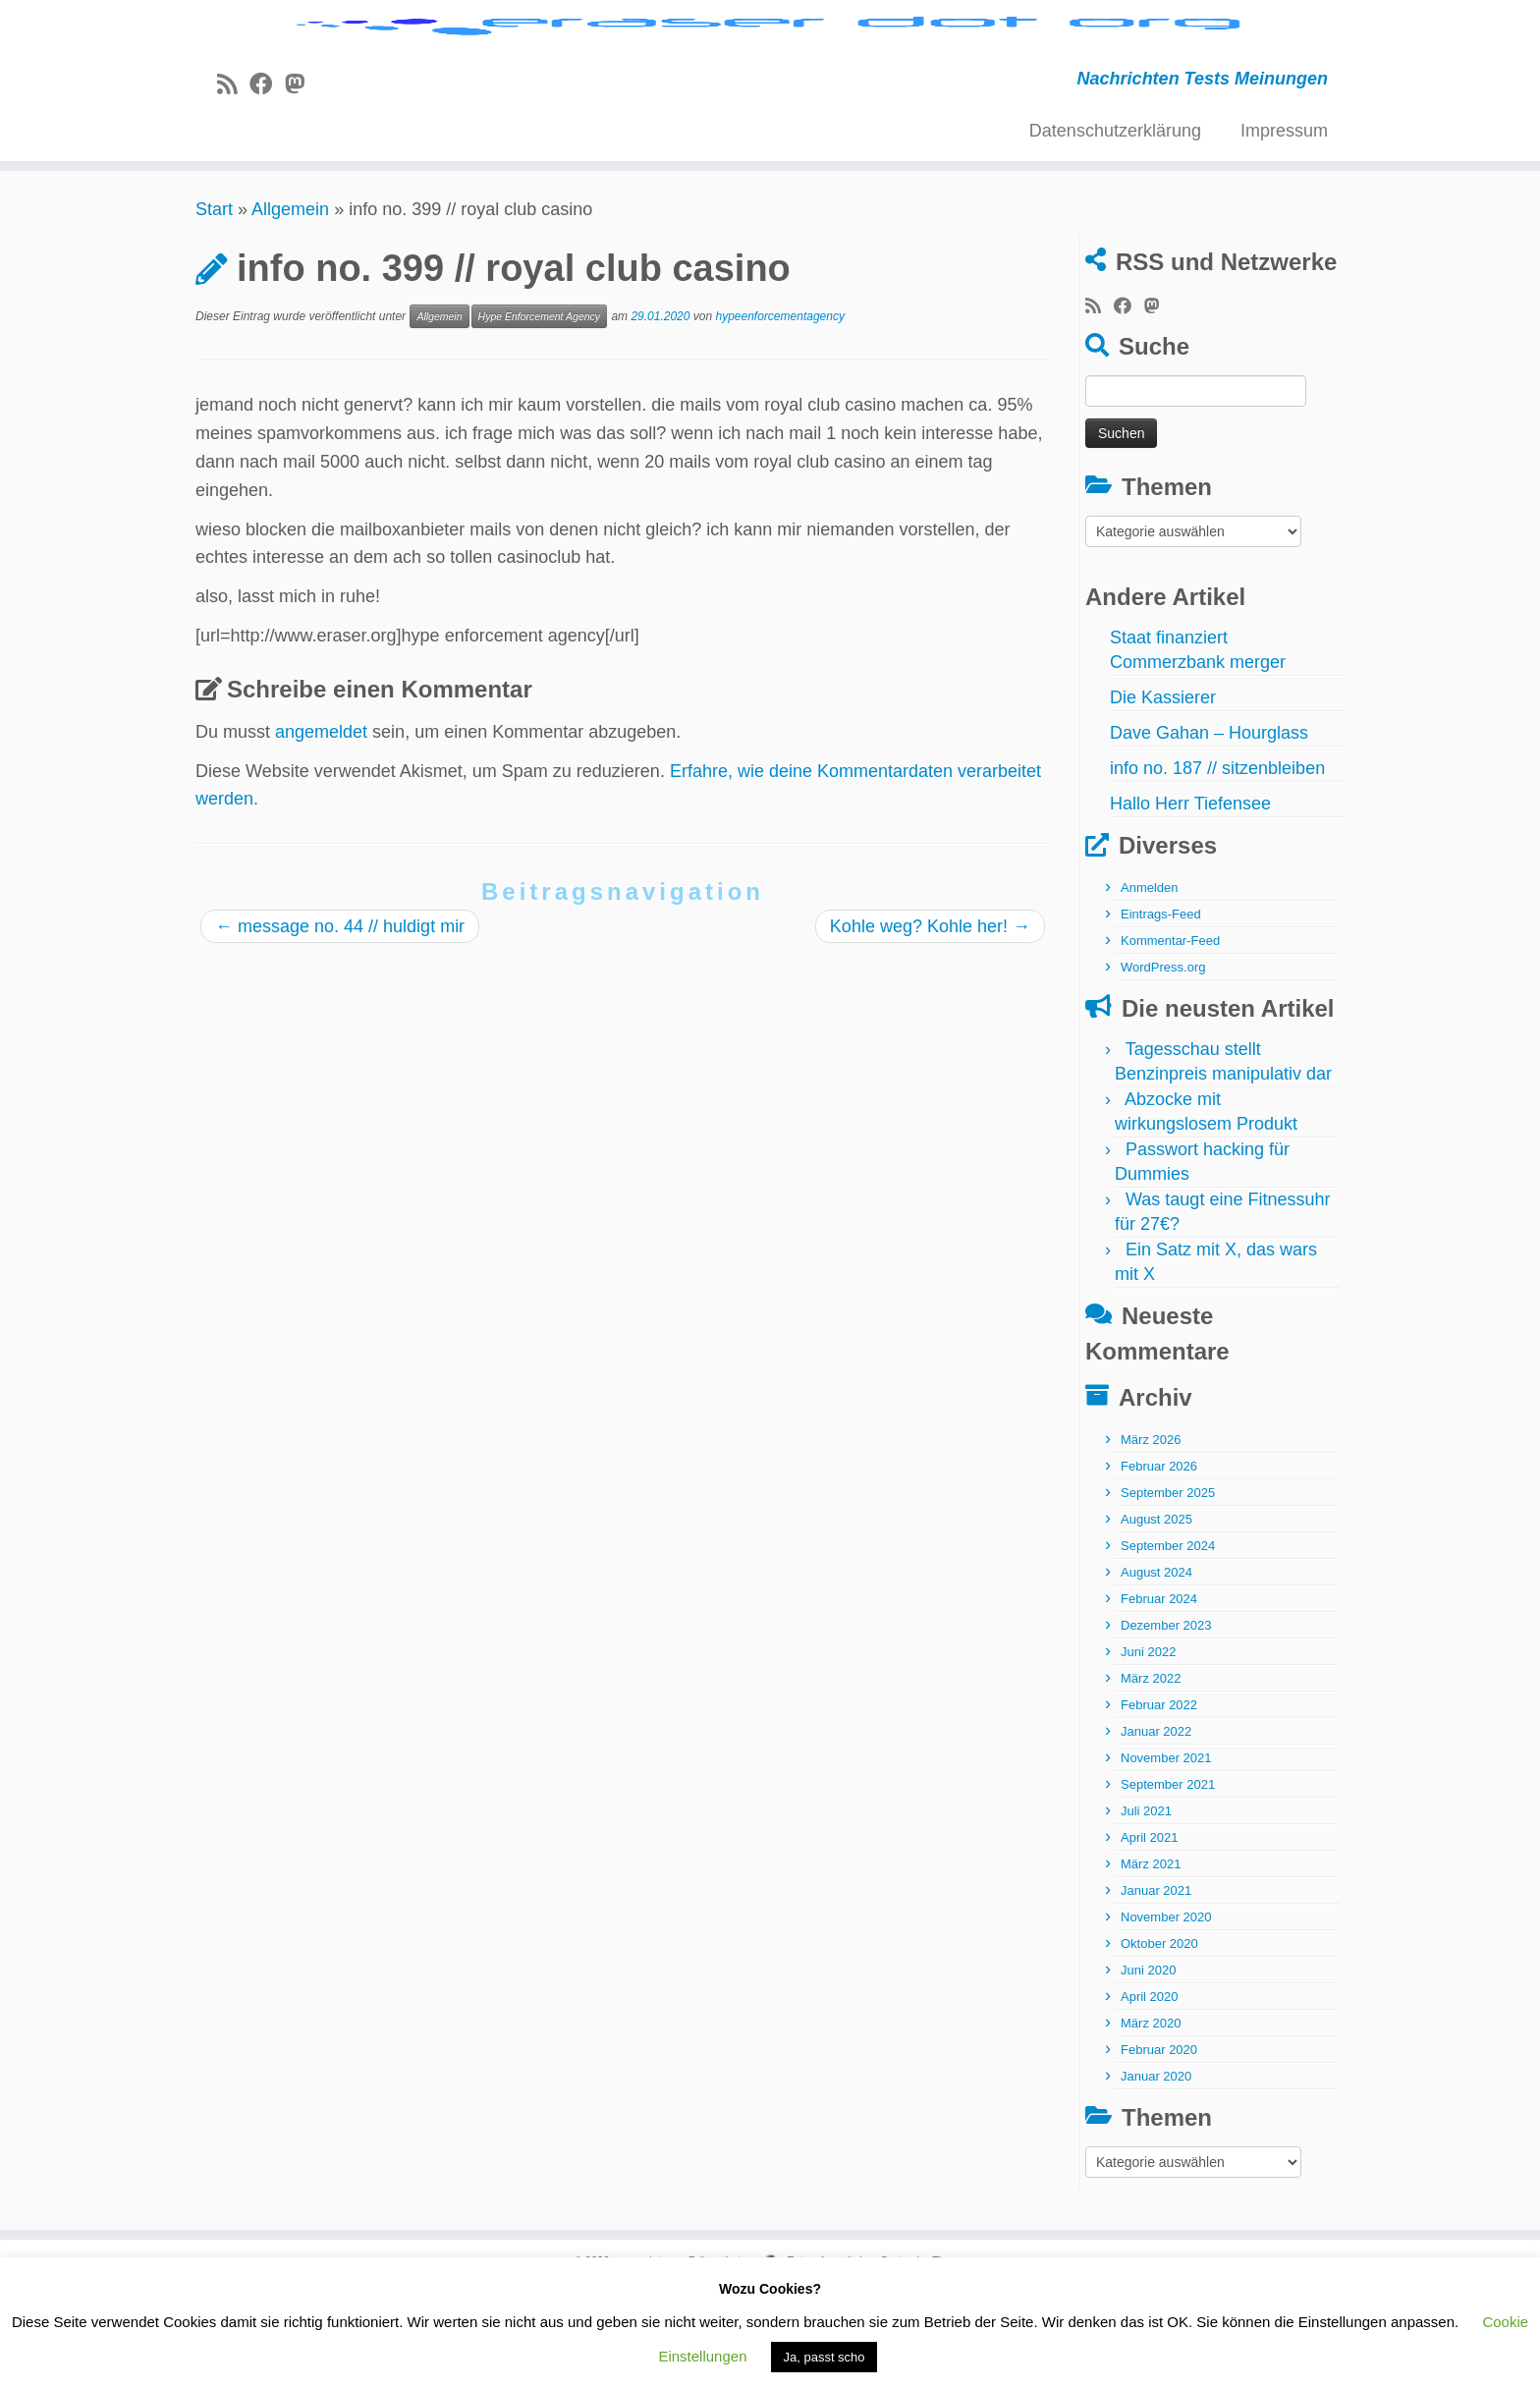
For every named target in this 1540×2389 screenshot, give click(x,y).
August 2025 (1156, 1617)
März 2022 (1151, 1776)
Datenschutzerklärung (1115, 229)
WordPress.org (1163, 1065)
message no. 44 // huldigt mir (340, 1024)
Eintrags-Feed (1161, 1012)
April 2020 (1150, 2094)
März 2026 (1151, 1537)
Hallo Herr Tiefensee (1190, 902)
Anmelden (1150, 985)
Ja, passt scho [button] (823, 2357)
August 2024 (1156, 1670)
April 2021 (1150, 1935)
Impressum (1284, 229)
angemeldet (321, 830)
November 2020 (1166, 2015)
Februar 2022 (1159, 1803)
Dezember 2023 (1166, 1723)
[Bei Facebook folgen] (267, 182)
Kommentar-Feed (1170, 1038)
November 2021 (1166, 1856)
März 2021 (1151, 1962)
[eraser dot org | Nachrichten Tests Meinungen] (770, 76)
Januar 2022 (1156, 1829)
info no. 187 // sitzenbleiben (1217, 866)
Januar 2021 (1156, 1988)
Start (214, 307)
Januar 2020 (1156, 2174)
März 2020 (1151, 2121)
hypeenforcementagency (780, 414)
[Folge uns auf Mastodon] (301, 182)
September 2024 (1168, 1644)
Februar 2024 (1159, 1697)
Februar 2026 (1159, 1564)
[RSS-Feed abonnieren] (233, 182)
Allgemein (290, 307)
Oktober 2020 (1159, 2041)
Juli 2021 (1146, 1909)
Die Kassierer (1163, 796)
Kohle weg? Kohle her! (930, 1024)
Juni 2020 (1148, 2068)
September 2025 (1168, 1590)
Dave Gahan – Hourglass (1209, 831)
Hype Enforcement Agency (539, 414)
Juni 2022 (1148, 1750)
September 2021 (1168, 1882)
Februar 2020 (1159, 2147)
